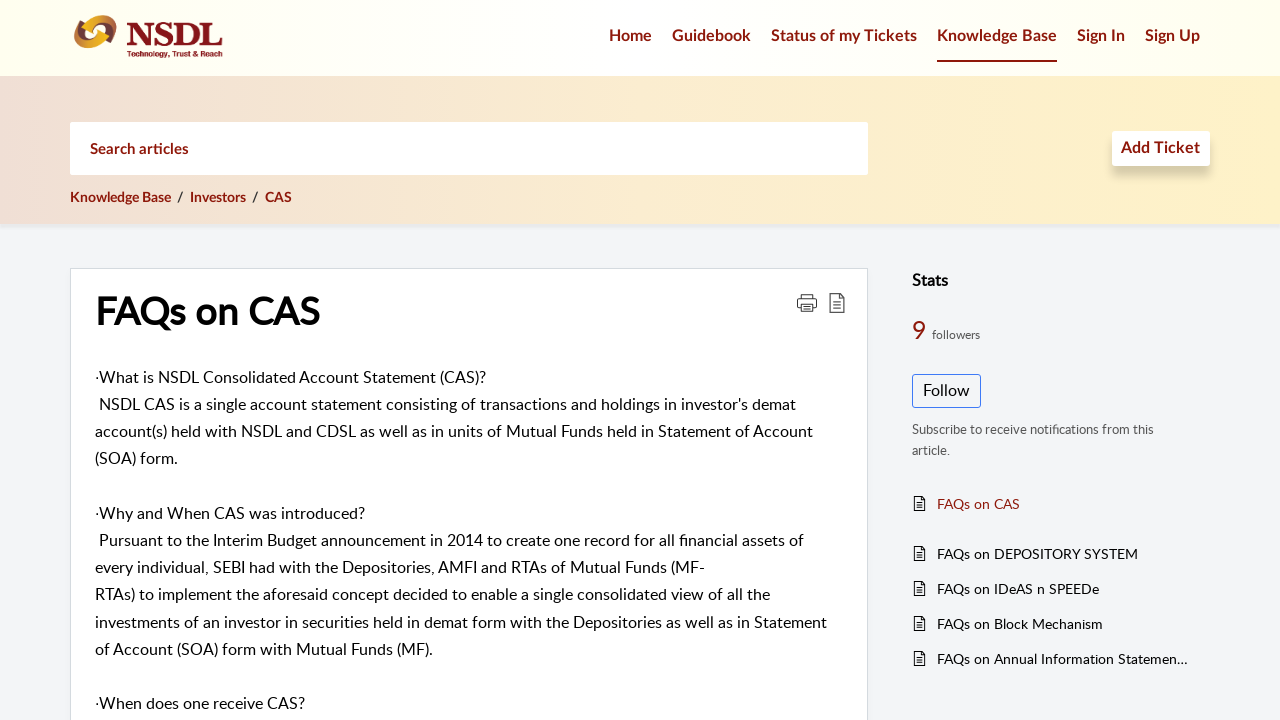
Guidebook (711, 36)
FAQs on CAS (978, 503)
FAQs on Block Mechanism (1020, 623)
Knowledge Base (120, 198)
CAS (278, 198)
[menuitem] (1101, 38)
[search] (469, 148)
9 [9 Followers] (922, 329)
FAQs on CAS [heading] (207, 311)
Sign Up (1172, 36)
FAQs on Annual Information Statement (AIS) (1063, 658)
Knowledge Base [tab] (997, 36)
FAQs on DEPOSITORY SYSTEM (1037, 553)
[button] (807, 302)
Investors (218, 198)
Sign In (1101, 36)
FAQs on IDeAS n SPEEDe (1018, 588)
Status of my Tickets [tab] (844, 36)
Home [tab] (630, 36)
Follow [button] (946, 390)
